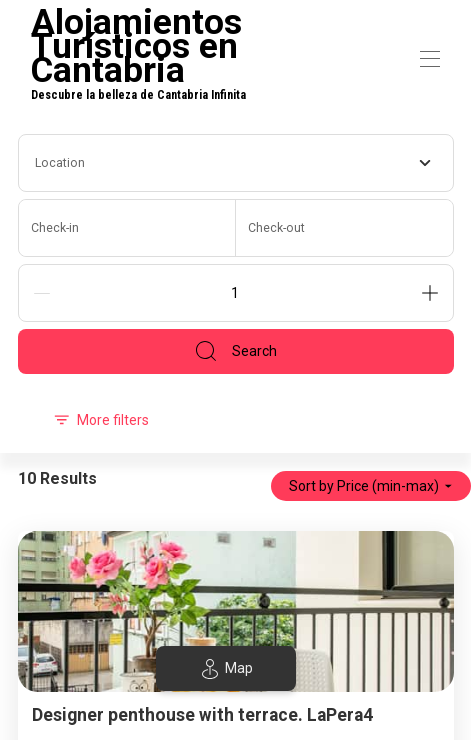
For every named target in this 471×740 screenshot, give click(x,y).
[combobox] (236, 163)
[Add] (430, 293)
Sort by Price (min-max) (371, 486)
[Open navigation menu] (430, 59)
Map (226, 669)
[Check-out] (344, 228)
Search (235, 351)
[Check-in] (127, 228)
